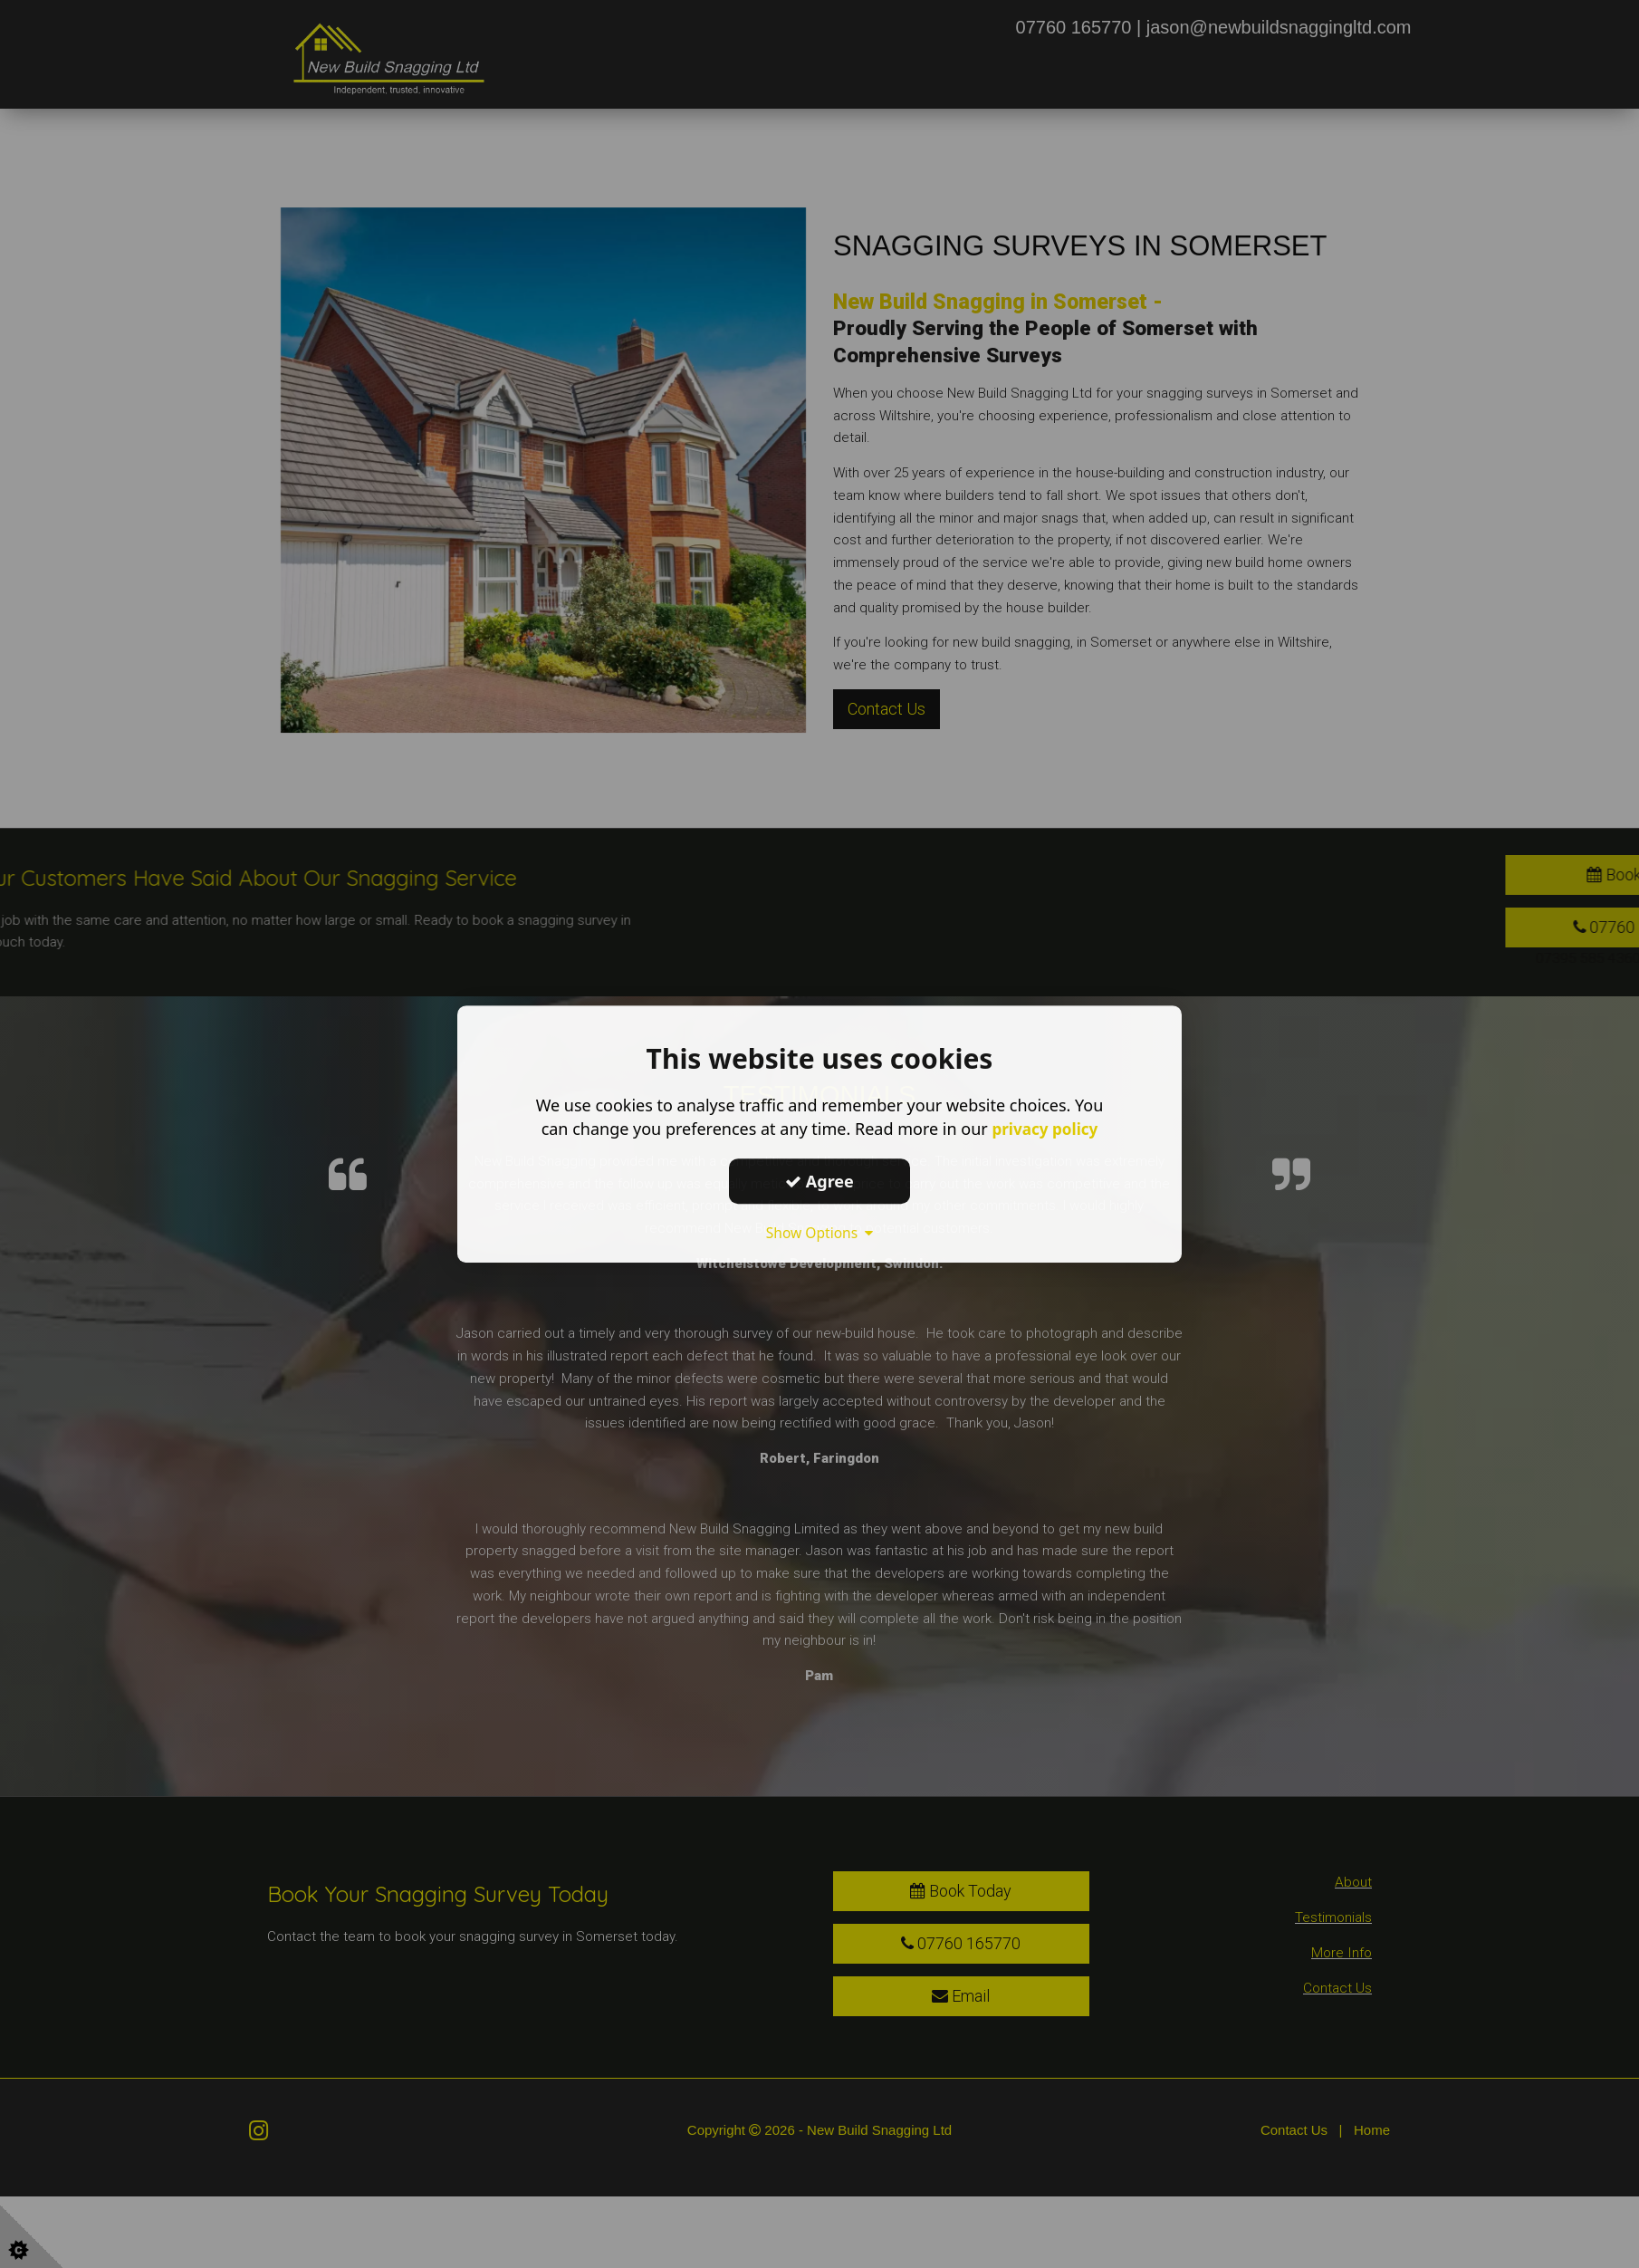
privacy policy (1044, 1128)
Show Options (819, 1233)
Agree (819, 1181)
